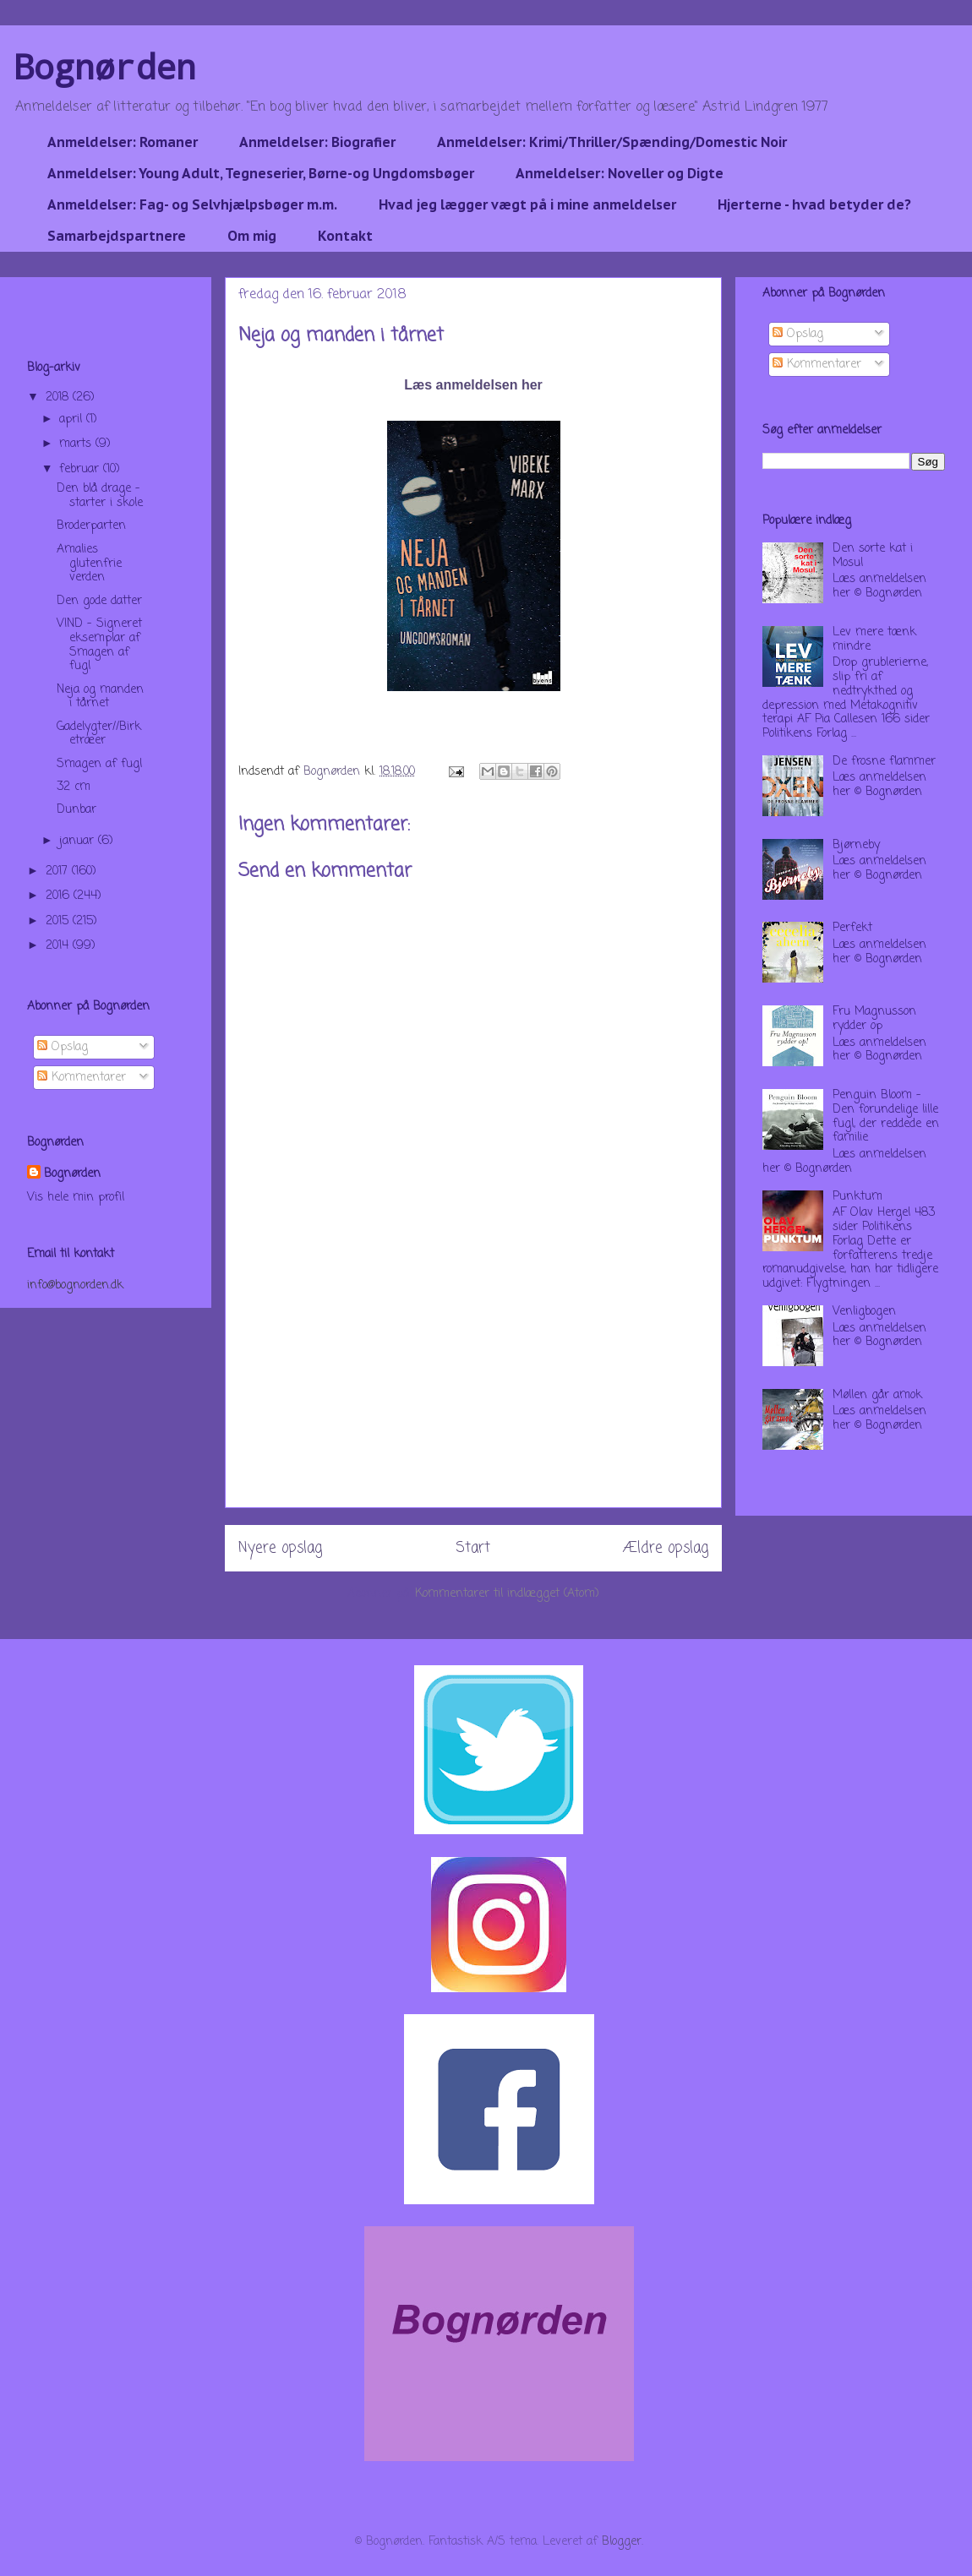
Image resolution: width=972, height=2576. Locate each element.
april (72, 419)
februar (81, 469)
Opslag (62, 1047)
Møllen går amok (877, 1395)
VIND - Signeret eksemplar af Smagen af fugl (99, 645)
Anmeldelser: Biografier (317, 141)
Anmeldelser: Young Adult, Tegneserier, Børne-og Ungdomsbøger (260, 173)
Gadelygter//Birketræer (99, 734)
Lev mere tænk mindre (874, 640)
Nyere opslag (280, 1548)
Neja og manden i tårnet (100, 697)
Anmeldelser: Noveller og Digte (620, 173)
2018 (59, 397)
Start (473, 1548)
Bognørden (105, 66)
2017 (59, 871)
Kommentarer (81, 1077)
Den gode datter (99, 601)
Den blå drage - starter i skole (100, 496)
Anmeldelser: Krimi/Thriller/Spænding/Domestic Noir (612, 141)
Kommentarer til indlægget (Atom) (507, 1594)
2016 (60, 896)
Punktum (857, 1197)
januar (78, 841)
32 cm (73, 787)
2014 (59, 946)
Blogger (622, 2542)
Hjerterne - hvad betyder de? (814, 204)
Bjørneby (856, 845)
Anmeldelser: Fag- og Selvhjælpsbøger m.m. (192, 204)
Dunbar (76, 810)
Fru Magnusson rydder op (874, 1019)
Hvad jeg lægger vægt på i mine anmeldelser (527, 204)
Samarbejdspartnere (116, 235)
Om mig (251, 235)
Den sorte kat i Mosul (873, 556)
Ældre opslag (665, 1548)
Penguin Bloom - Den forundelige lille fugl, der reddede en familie (886, 1116)
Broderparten (91, 526)
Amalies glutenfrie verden (89, 564)
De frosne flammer (884, 762)
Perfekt (852, 928)
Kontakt (345, 235)
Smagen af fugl (99, 764)
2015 (59, 921)
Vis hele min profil (75, 1197)
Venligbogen (864, 1312)
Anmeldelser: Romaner (122, 141)
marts (77, 444)
